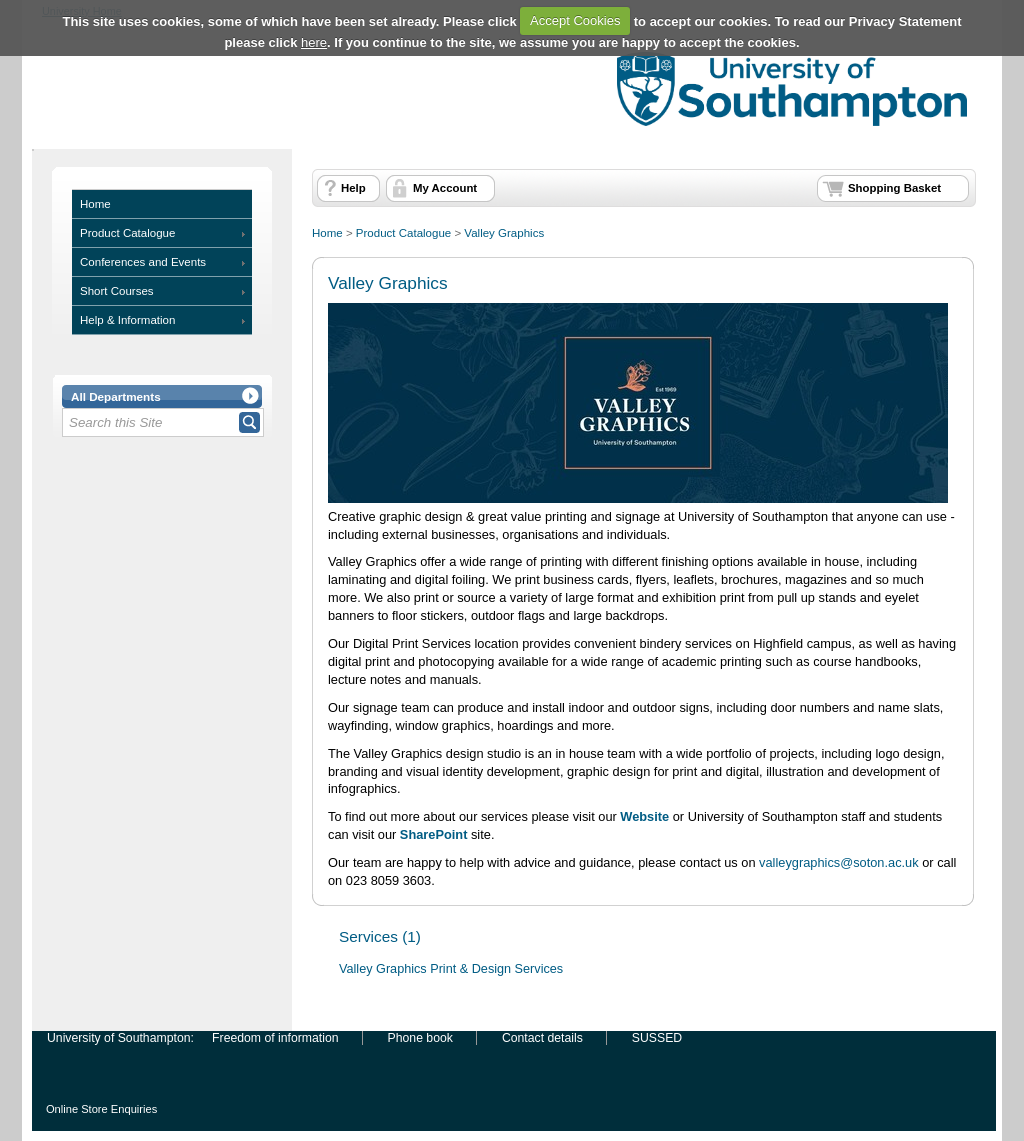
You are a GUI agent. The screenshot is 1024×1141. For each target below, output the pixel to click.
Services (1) (380, 936)
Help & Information (127, 320)
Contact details (542, 1038)
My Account (445, 188)
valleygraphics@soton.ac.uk (839, 862)
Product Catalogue (127, 233)
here (314, 42)
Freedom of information (275, 1038)
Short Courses (117, 291)
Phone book (420, 1038)
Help (353, 188)
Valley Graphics (504, 233)
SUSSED (657, 1038)
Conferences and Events (143, 262)
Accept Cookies (575, 20)
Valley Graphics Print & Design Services (451, 969)
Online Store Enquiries (101, 1109)
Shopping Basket (894, 188)
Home (95, 204)
